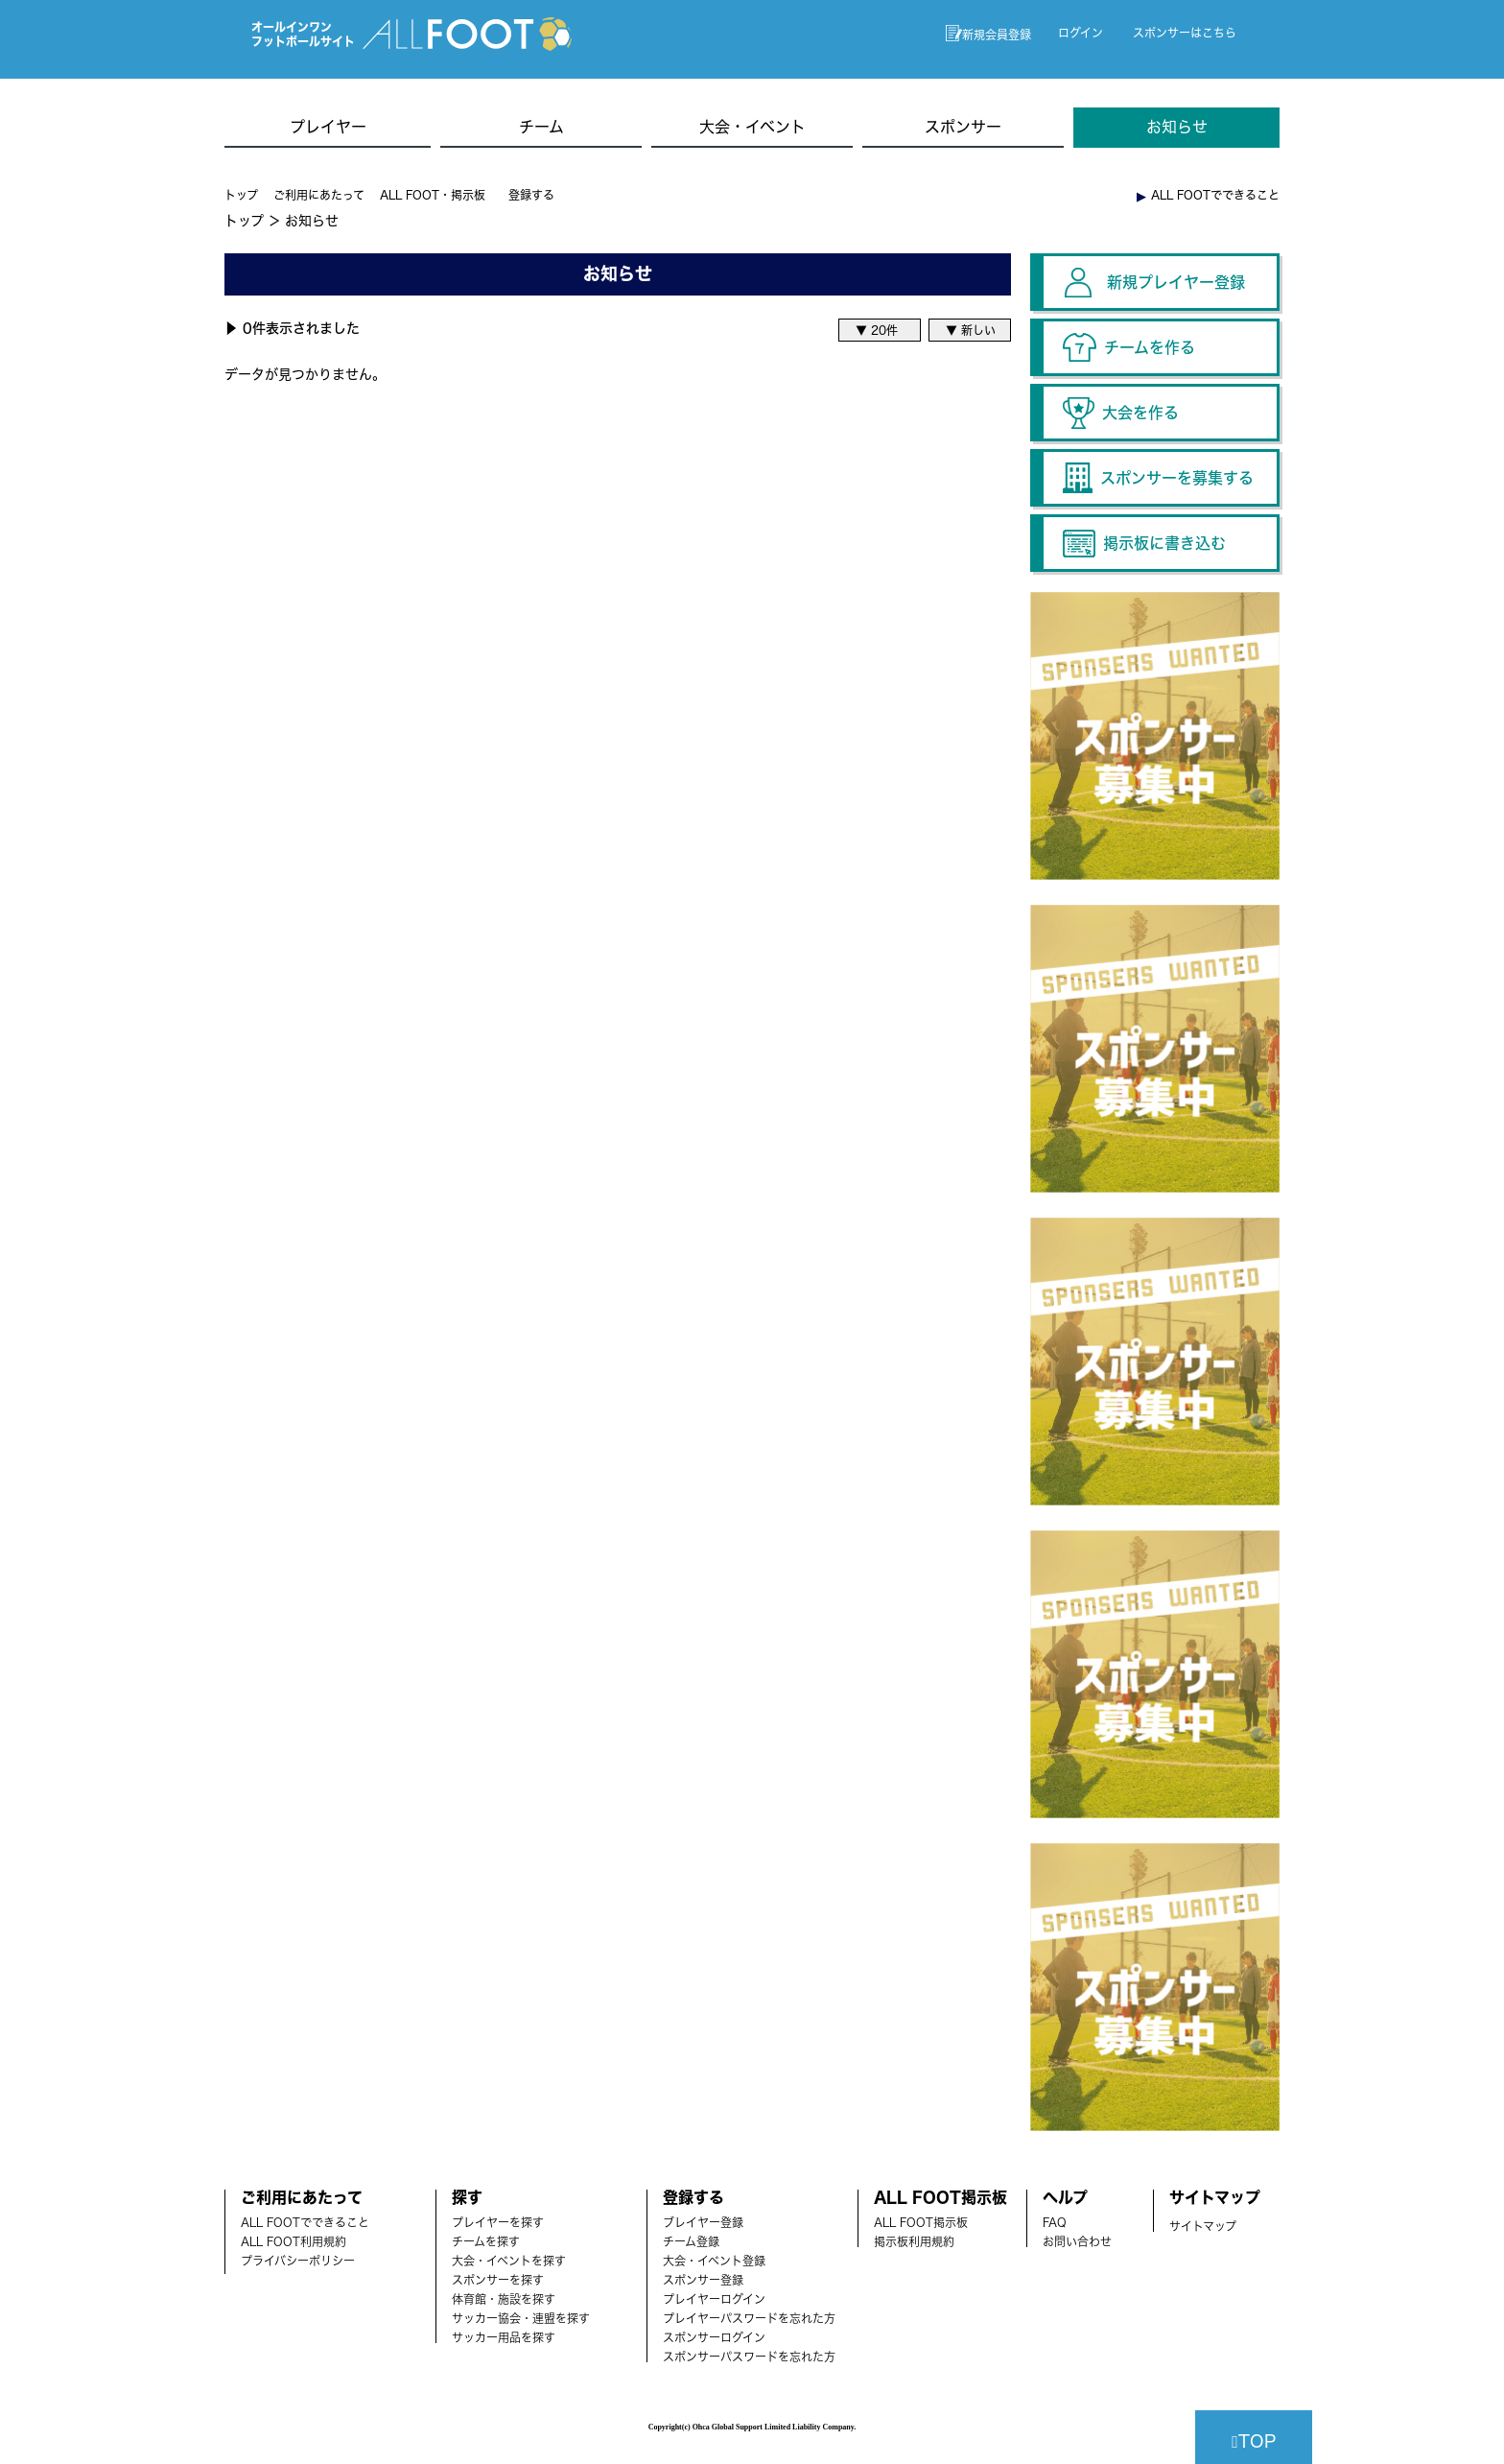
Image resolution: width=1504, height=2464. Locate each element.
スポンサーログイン (714, 2337)
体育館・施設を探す (503, 2299)
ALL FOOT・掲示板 (432, 195)
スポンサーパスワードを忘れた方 (749, 2356)
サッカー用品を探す (503, 2337)
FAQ (1055, 2222)
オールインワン (291, 27)
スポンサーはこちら (1184, 32)
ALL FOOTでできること (305, 2222)
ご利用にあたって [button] (318, 195)
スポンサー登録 (703, 2280)
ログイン (1080, 32)
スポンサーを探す (498, 2280)
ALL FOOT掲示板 (921, 2222)
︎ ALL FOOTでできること (1208, 195)
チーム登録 (691, 2241)
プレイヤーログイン (714, 2299)
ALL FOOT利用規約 (293, 2241)
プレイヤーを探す (498, 2222)
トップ (241, 195)
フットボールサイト (303, 41)
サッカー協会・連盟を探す (521, 2318)
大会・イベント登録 (714, 2260)
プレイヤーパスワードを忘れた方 (749, 2318)
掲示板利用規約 (914, 2241)
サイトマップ (1202, 2226)
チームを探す (486, 2241)
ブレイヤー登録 (703, 2222)
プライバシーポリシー (298, 2260)
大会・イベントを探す (509, 2260)
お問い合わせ (1077, 2241)
